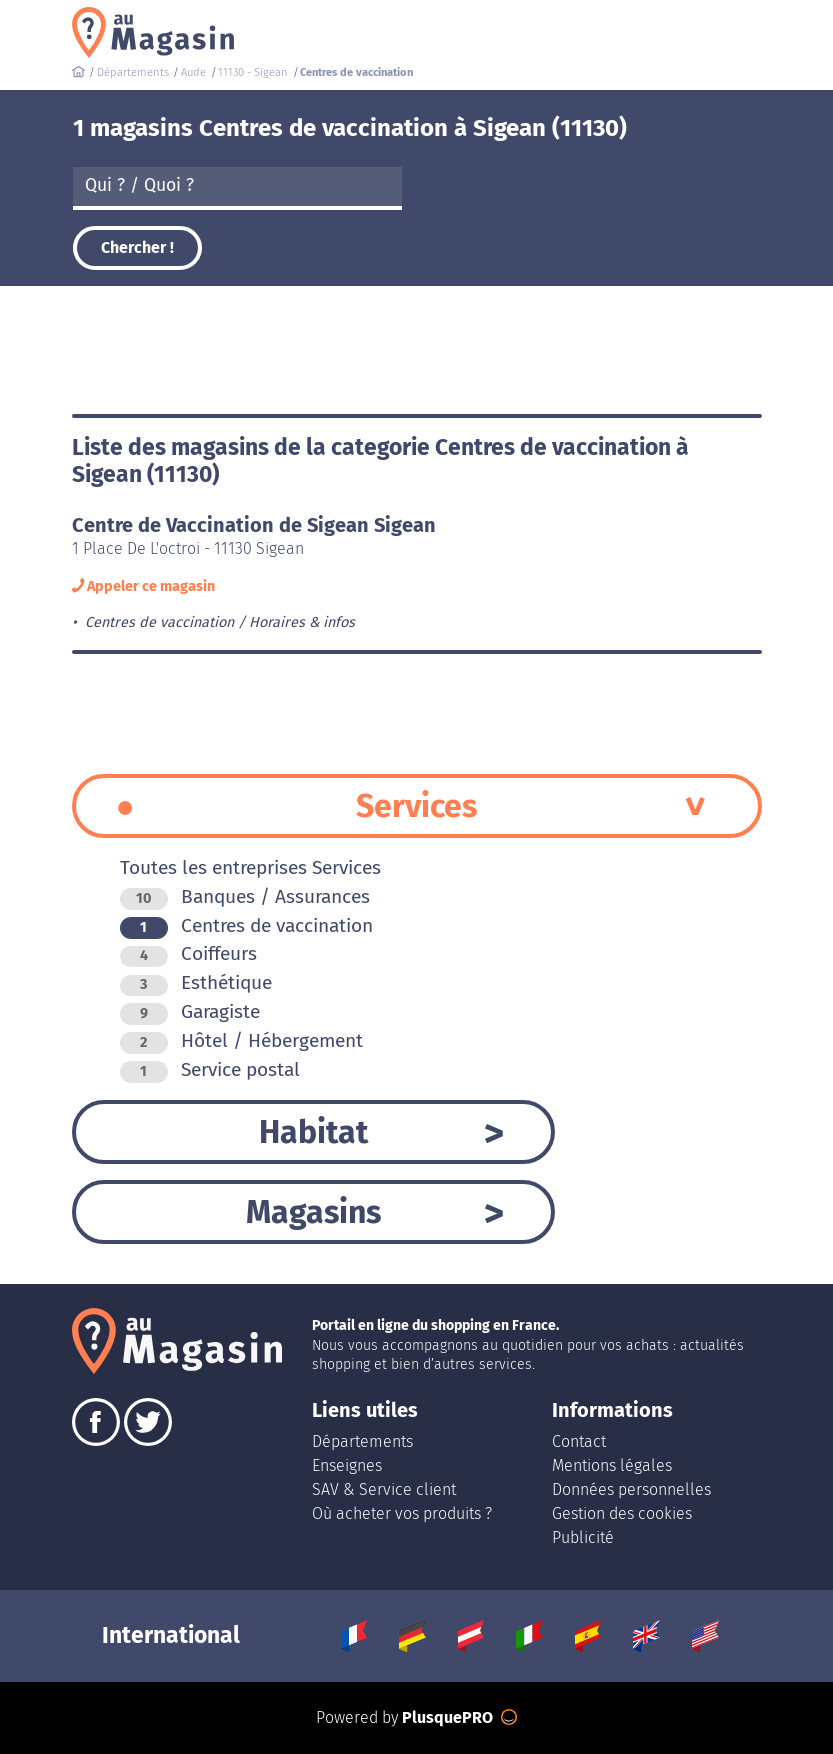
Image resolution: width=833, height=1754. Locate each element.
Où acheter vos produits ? (402, 1513)
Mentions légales (612, 1465)
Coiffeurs (188, 953)
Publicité (583, 1537)
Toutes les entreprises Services (250, 867)
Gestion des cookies (622, 1513)
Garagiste (190, 1011)
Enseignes (347, 1465)
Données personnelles (631, 1489)
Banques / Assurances (245, 896)
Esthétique (196, 982)
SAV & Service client (384, 1489)
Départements (362, 1441)
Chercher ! (137, 247)
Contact (579, 1441)
